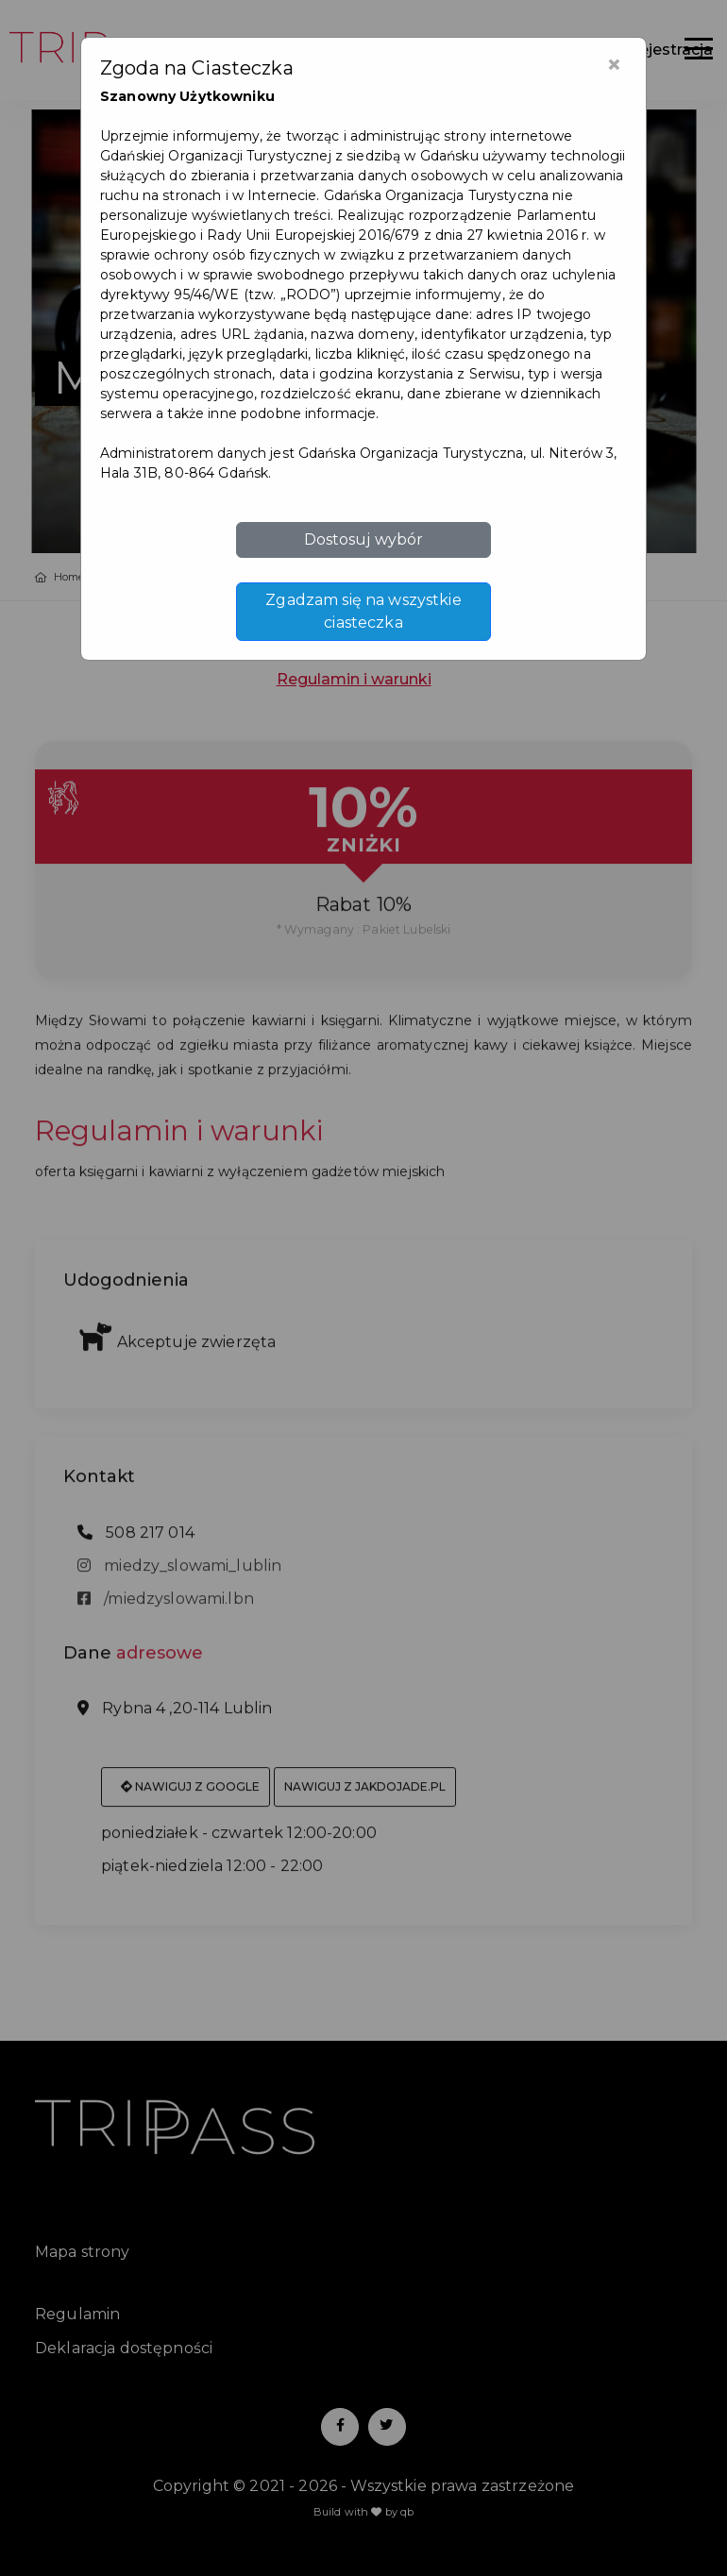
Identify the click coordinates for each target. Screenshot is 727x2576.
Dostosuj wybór (364, 539)
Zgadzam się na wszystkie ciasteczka (363, 611)
